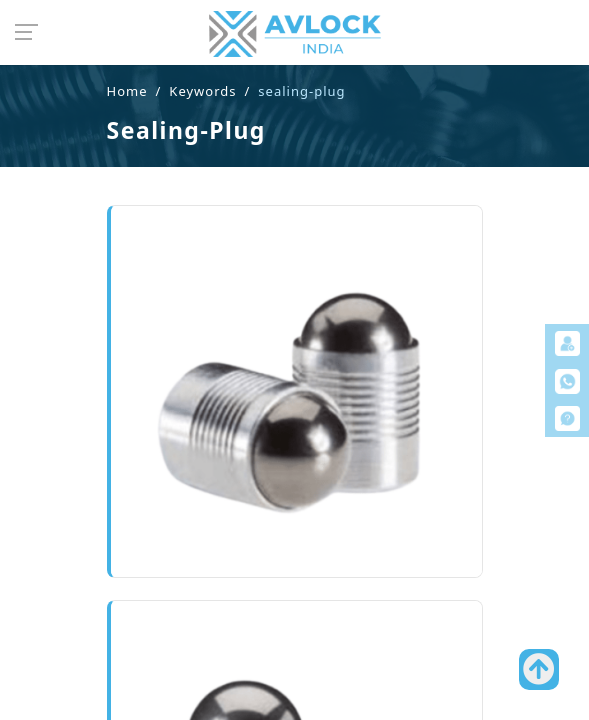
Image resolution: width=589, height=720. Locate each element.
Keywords (202, 91)
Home (127, 91)
